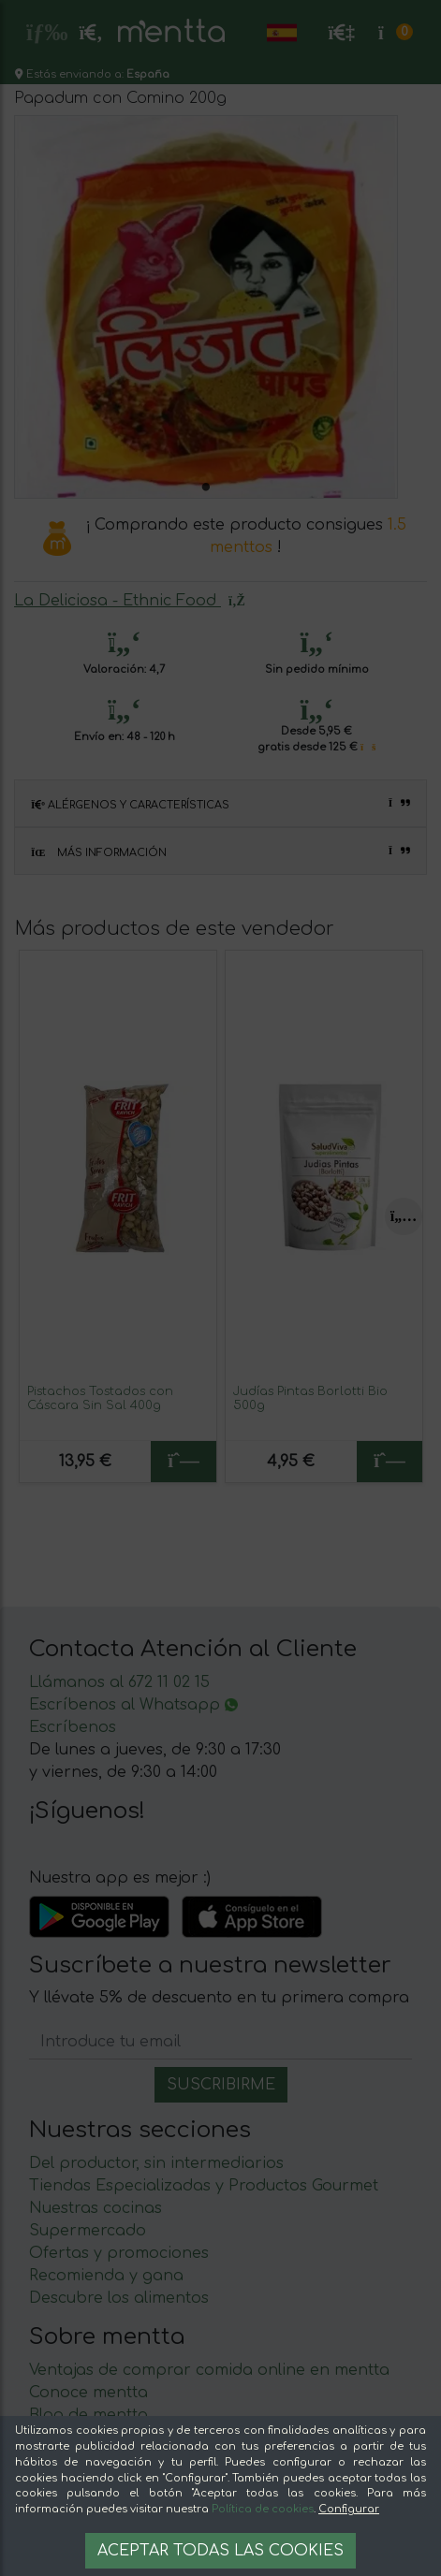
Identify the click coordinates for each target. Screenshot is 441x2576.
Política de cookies (263, 2509)
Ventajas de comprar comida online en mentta (209, 2370)
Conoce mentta (88, 2392)
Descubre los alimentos (119, 2298)
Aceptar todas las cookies (220, 2550)
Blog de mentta (88, 2415)
